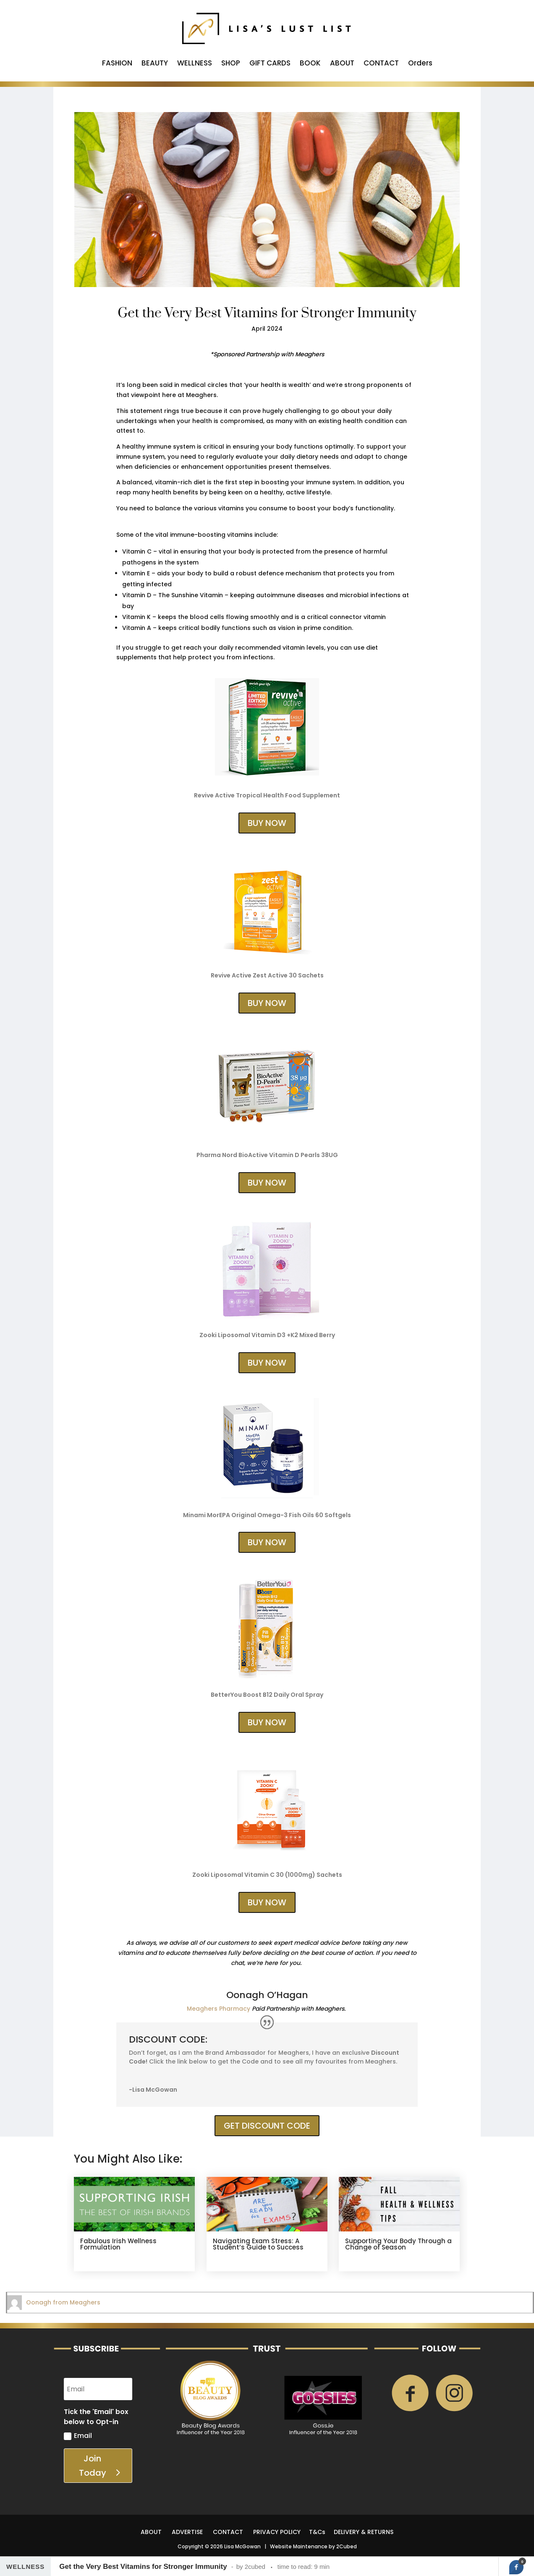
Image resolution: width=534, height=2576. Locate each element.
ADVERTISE (187, 2532)
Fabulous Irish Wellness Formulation (118, 2244)
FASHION (117, 64)
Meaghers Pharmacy (218, 2008)
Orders (420, 64)
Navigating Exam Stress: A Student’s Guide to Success (258, 2244)
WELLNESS (194, 64)
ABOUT (342, 64)
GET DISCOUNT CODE (267, 2126)
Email (78, 2435)
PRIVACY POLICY (277, 2532)
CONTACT (381, 64)
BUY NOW (267, 823)
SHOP (230, 64)
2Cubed (346, 2546)
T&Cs (317, 2532)
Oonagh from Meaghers (63, 2302)
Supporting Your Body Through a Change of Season (398, 2244)
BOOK (310, 64)
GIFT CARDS (270, 64)
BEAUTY (154, 64)
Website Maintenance (298, 2546)
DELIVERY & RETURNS (363, 2532)
